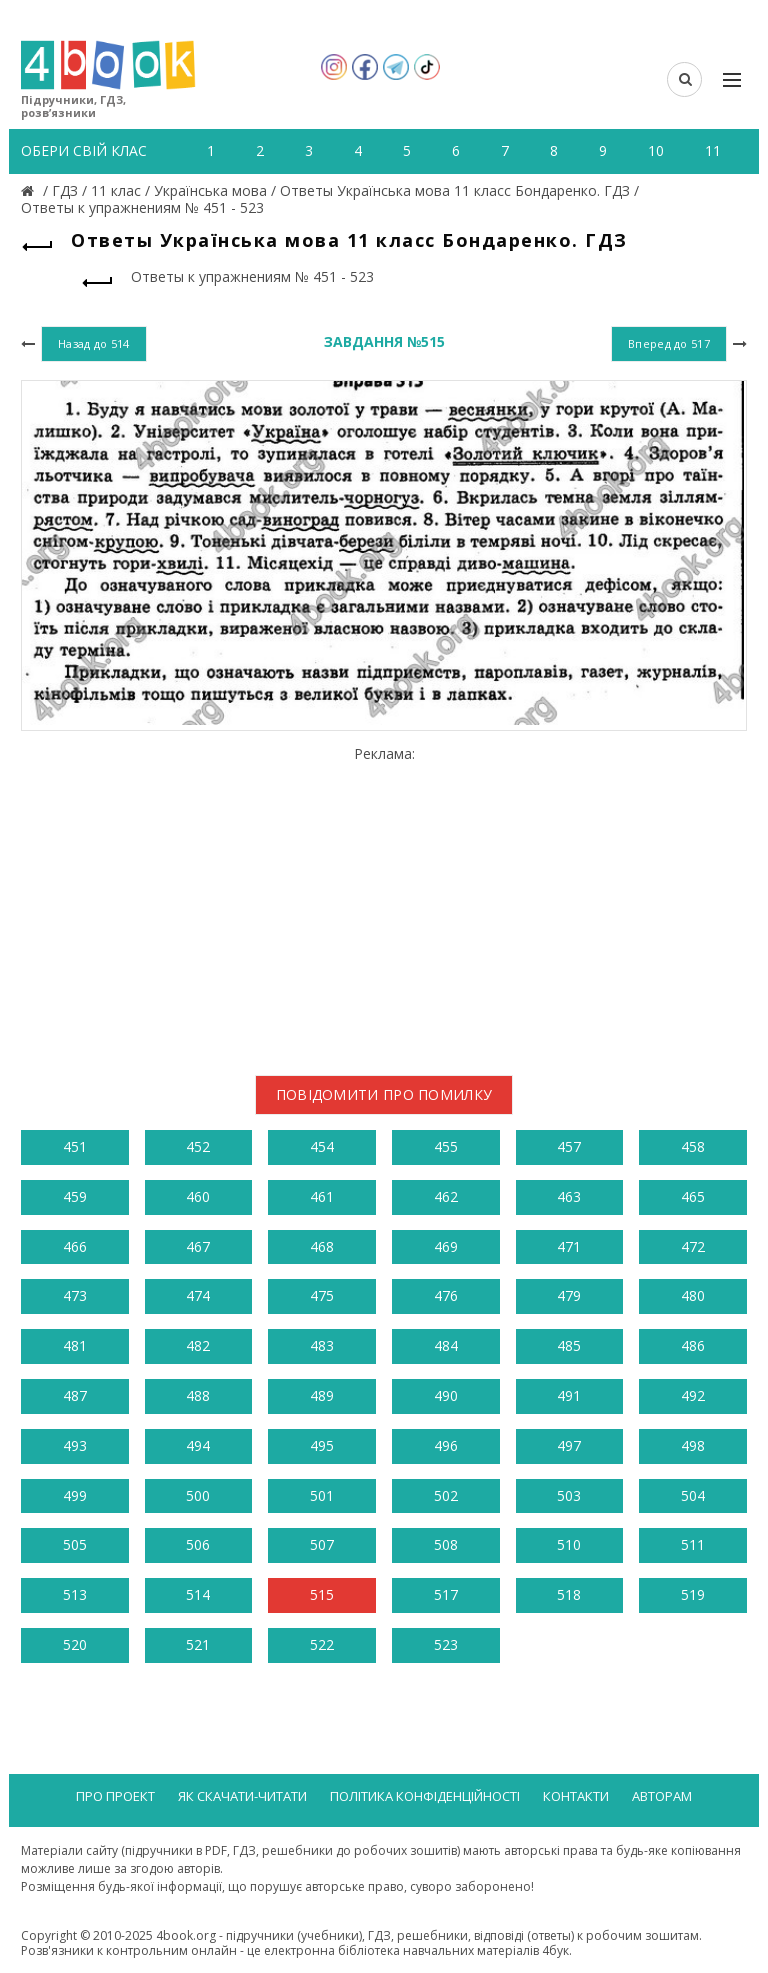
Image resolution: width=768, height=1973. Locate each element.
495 (322, 1445)
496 (446, 1445)
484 (446, 1345)
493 (75, 1445)
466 (75, 1246)
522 (322, 1644)
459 (75, 1196)
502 (446, 1495)
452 (198, 1146)
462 (446, 1196)
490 (446, 1395)
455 (446, 1146)
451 (75, 1146)
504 (693, 1495)
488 (198, 1395)
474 (198, 1295)
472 (693, 1246)
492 (693, 1395)
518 (569, 1594)
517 (446, 1594)
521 (198, 1644)
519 (693, 1594)
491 (569, 1395)
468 (322, 1246)
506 (198, 1544)
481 (75, 1345)
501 (322, 1495)
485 (569, 1345)
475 (322, 1295)
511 (693, 1544)
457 (569, 1146)
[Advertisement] (384, 903)
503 (569, 1495)
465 (693, 1196)
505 (75, 1544)
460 (198, 1196)
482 (198, 1345)
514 (198, 1594)
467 (198, 1246)
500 (198, 1495)
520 (75, 1644)
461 (322, 1196)
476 (446, 1295)
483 (322, 1345)
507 (322, 1544)
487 (75, 1395)
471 (569, 1246)
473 (75, 1295)
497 (569, 1445)
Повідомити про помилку (384, 1094)
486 (693, 1345)
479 (569, 1295)
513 (75, 1594)
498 (693, 1445)
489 (322, 1395)
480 (693, 1295)
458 (693, 1146)
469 (446, 1246)
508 (446, 1544)
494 (198, 1445)
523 (446, 1644)
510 (569, 1544)
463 (569, 1196)
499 (75, 1495)
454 (322, 1146)
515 (322, 1594)
